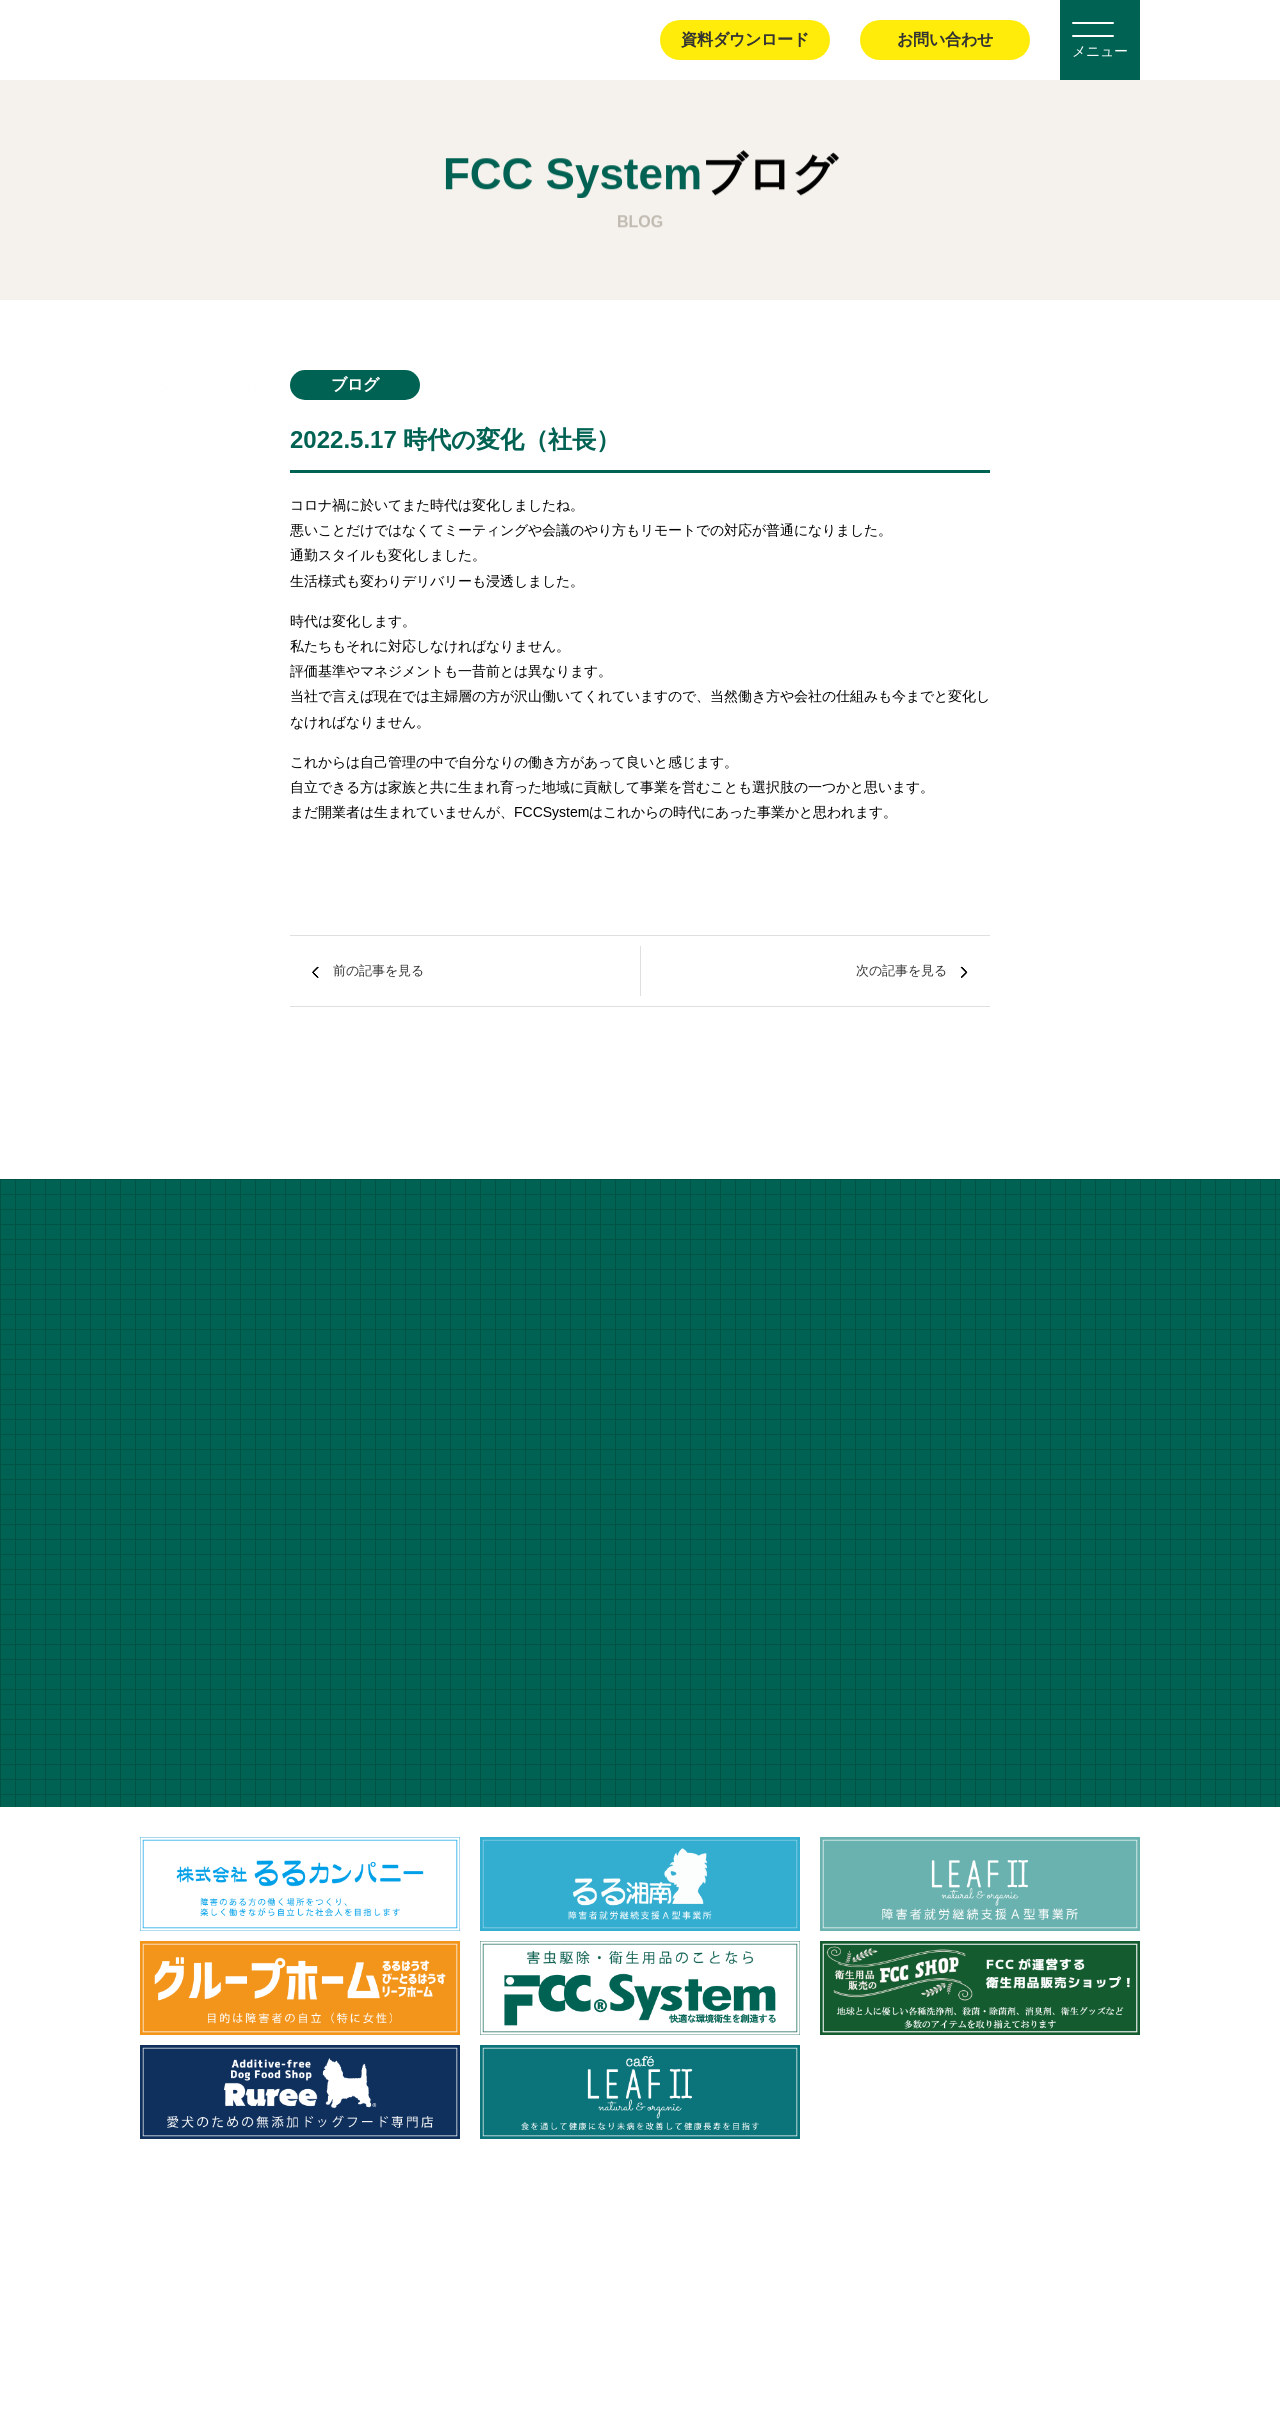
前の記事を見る (406, 970)
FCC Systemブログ (262, 339)
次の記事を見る (874, 970)
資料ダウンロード (745, 39)
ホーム (158, 339)
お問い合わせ (945, 39)
